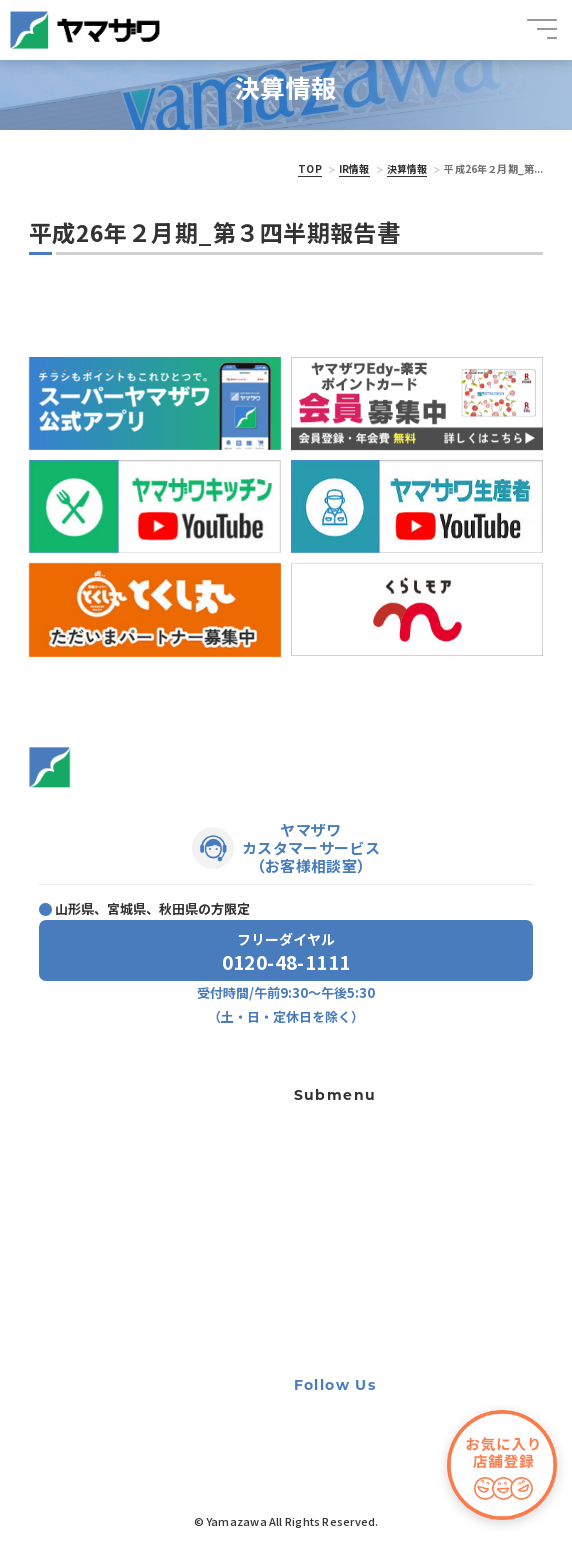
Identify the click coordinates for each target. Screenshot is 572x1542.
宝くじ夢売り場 (334, 1152)
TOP (309, 168)
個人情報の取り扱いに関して (359, 1233)
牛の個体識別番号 (334, 1287)
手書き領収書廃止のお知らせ (359, 1314)
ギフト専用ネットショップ (354, 1125)
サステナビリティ (76, 1272)
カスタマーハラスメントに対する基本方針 (389, 1341)
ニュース (52, 1151)
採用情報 (53, 1211)
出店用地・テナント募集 (349, 1206)
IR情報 (354, 168)
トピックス (59, 1122)
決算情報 (407, 168)
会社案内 (53, 1240)
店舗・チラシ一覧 (77, 1092)
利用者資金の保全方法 (344, 1260)
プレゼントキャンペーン (94, 1181)
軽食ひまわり (324, 1179)
